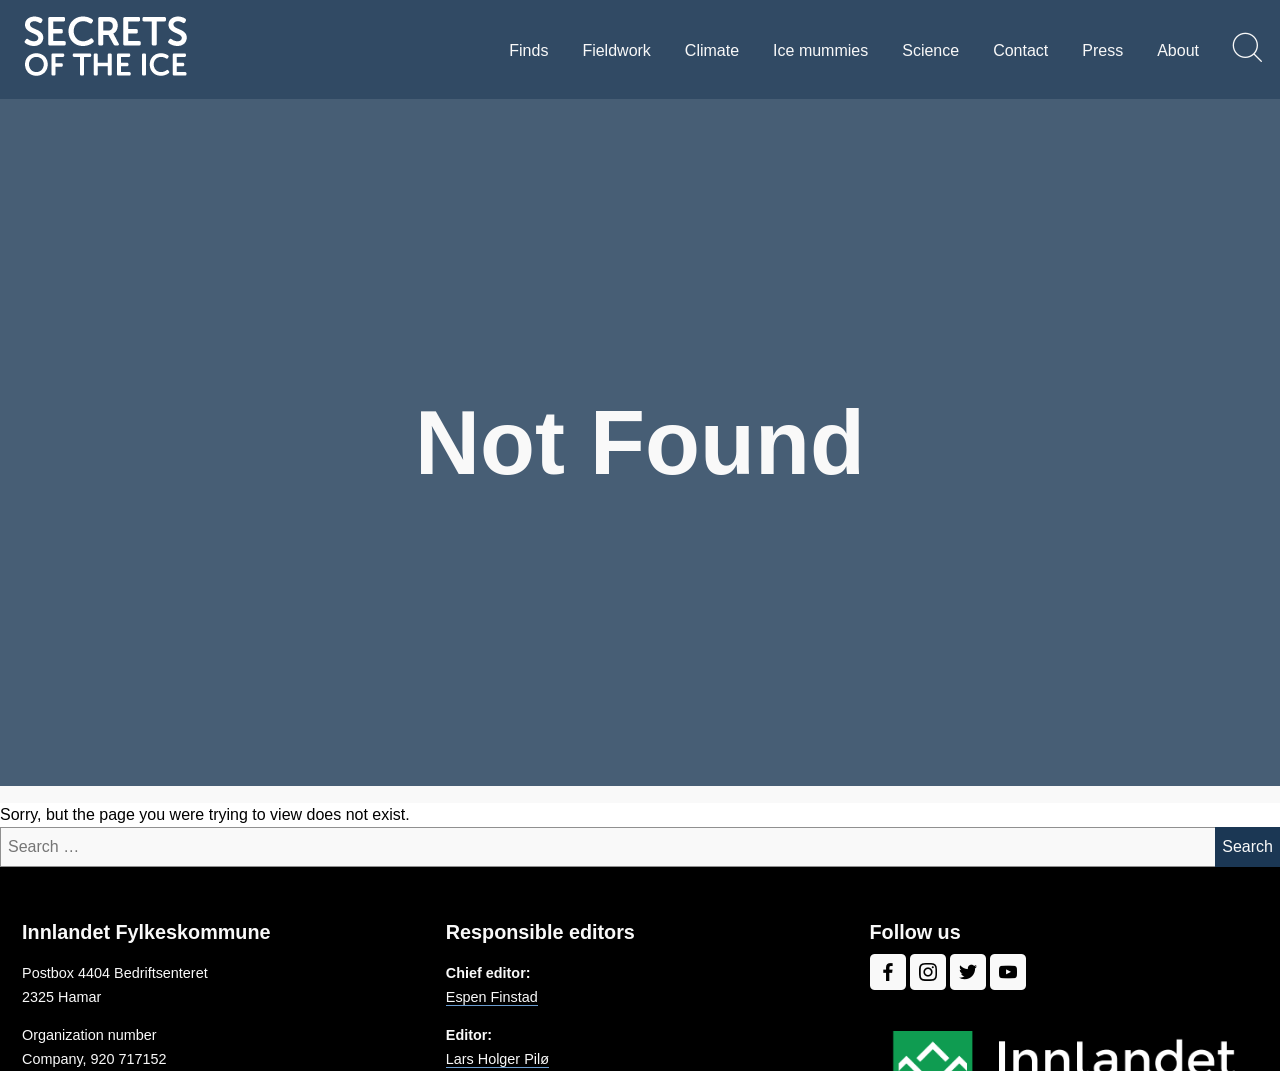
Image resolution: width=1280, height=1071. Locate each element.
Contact (1020, 50)
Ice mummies (820, 50)
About (1178, 50)
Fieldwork (616, 50)
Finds (528, 50)
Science (930, 50)
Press (1102, 50)
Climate (712, 50)
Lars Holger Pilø (497, 1059)
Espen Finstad (492, 997)
